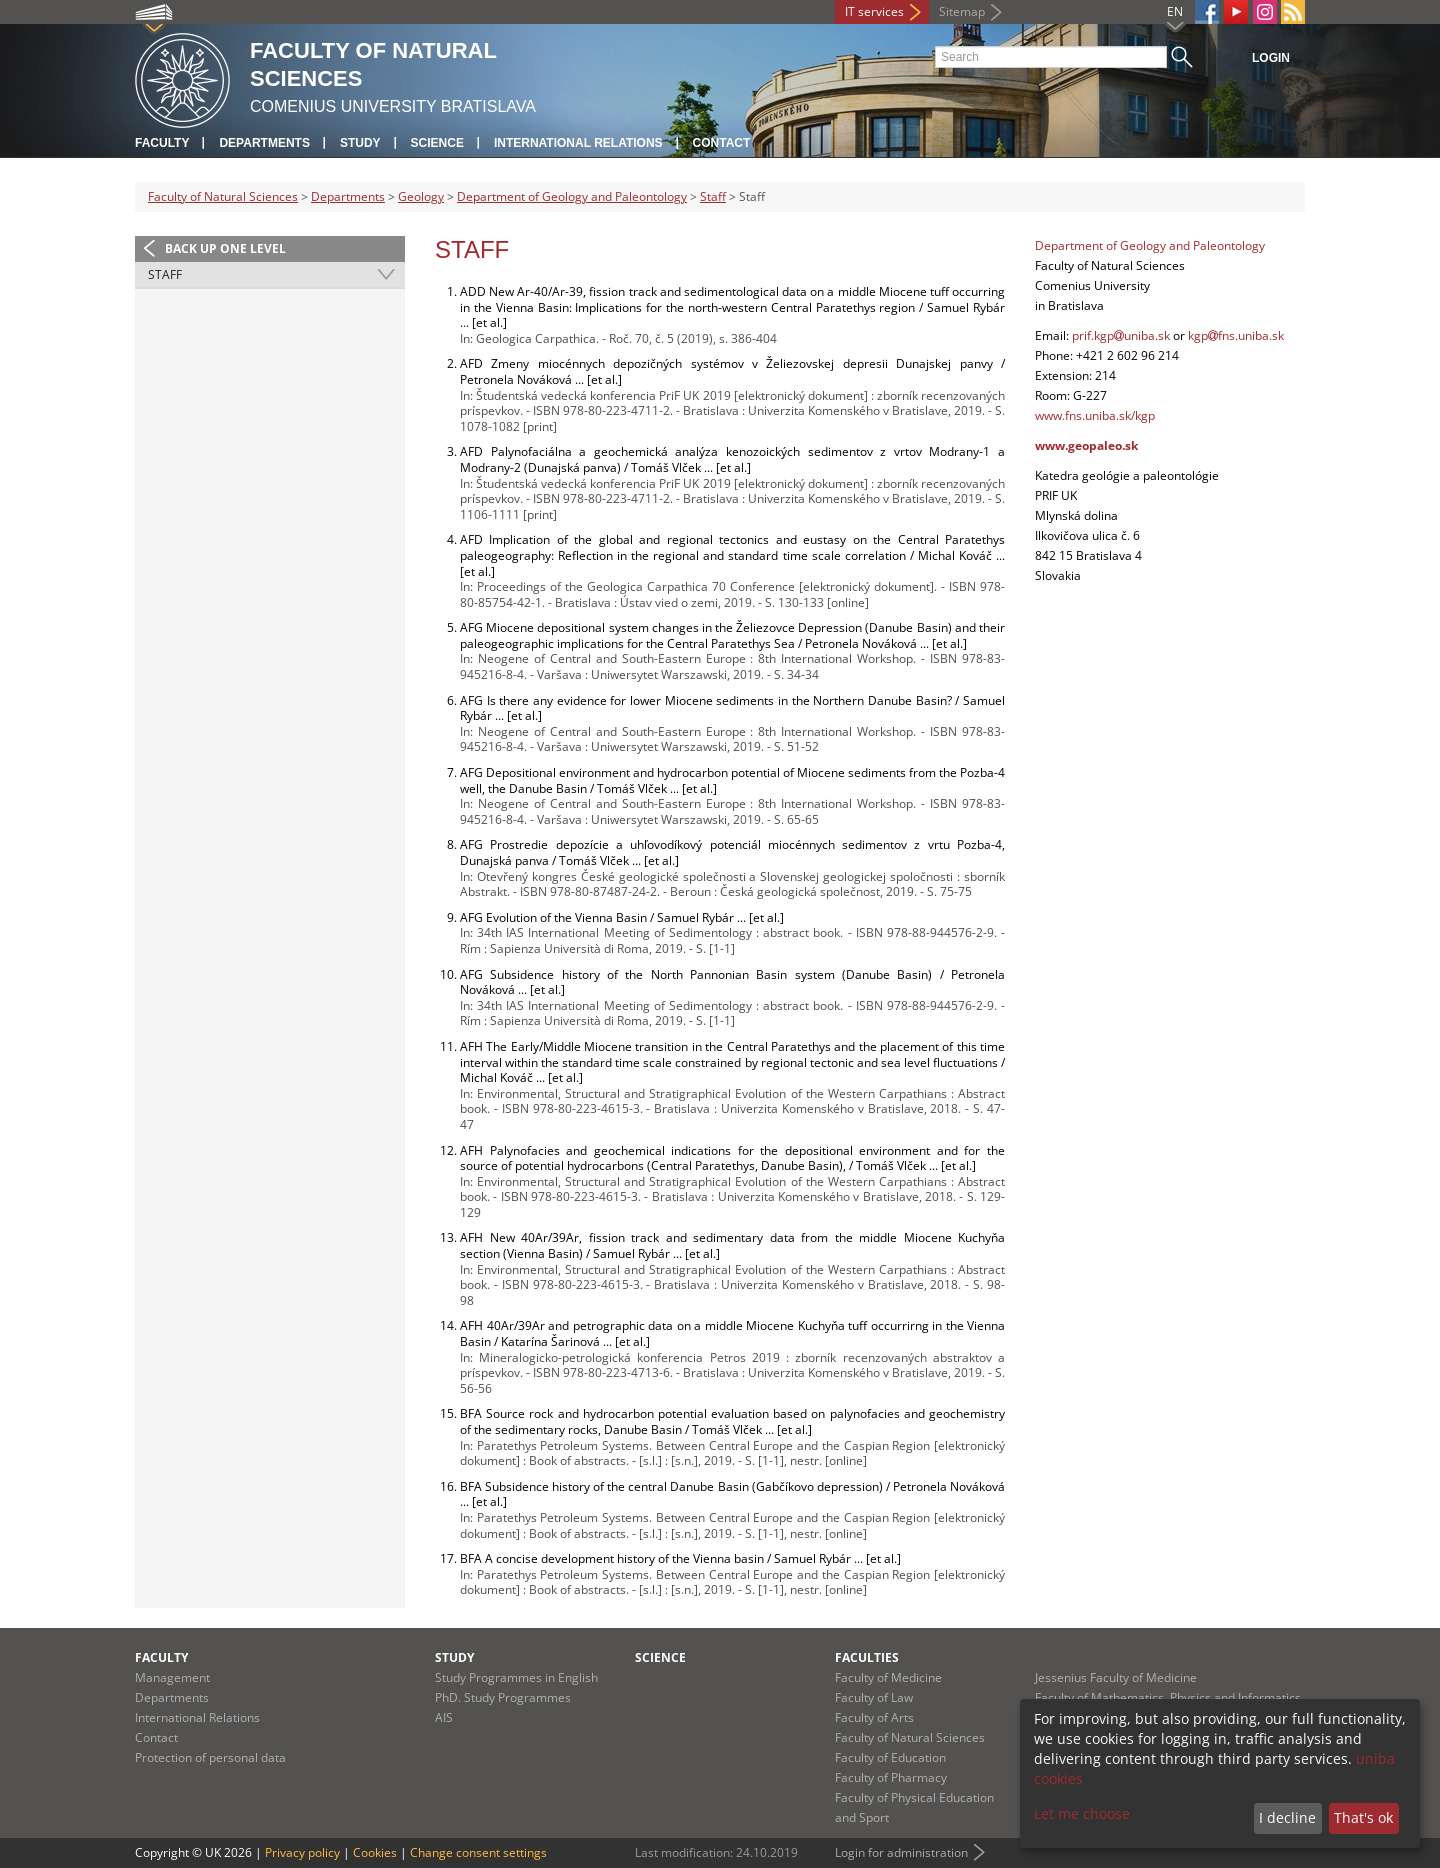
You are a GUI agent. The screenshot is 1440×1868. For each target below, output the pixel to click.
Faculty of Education (890, 1757)
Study (360, 143)
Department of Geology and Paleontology (572, 196)
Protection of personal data (210, 1757)
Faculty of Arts (874, 1717)
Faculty (162, 143)
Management (172, 1677)
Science (437, 143)
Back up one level (225, 248)
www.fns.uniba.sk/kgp (1095, 415)
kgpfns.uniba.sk (1236, 335)
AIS (444, 1717)
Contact (722, 143)
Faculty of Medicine (888, 1677)
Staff (713, 196)
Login (1271, 58)
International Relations (578, 143)
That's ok (1363, 1817)
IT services (874, 11)
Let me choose (1082, 1813)
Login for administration (901, 1852)
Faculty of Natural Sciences (223, 196)
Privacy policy (302, 1852)
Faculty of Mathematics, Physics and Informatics (1168, 1697)
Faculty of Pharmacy (891, 1777)
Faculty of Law (874, 1697)
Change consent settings (478, 1852)
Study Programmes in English (516, 1677)
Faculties (867, 1657)
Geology (421, 196)
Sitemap (962, 11)
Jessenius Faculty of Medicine (1116, 1677)
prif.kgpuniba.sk (1121, 335)
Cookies (375, 1852)
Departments (264, 143)
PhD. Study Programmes (503, 1697)
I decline (1287, 1817)
